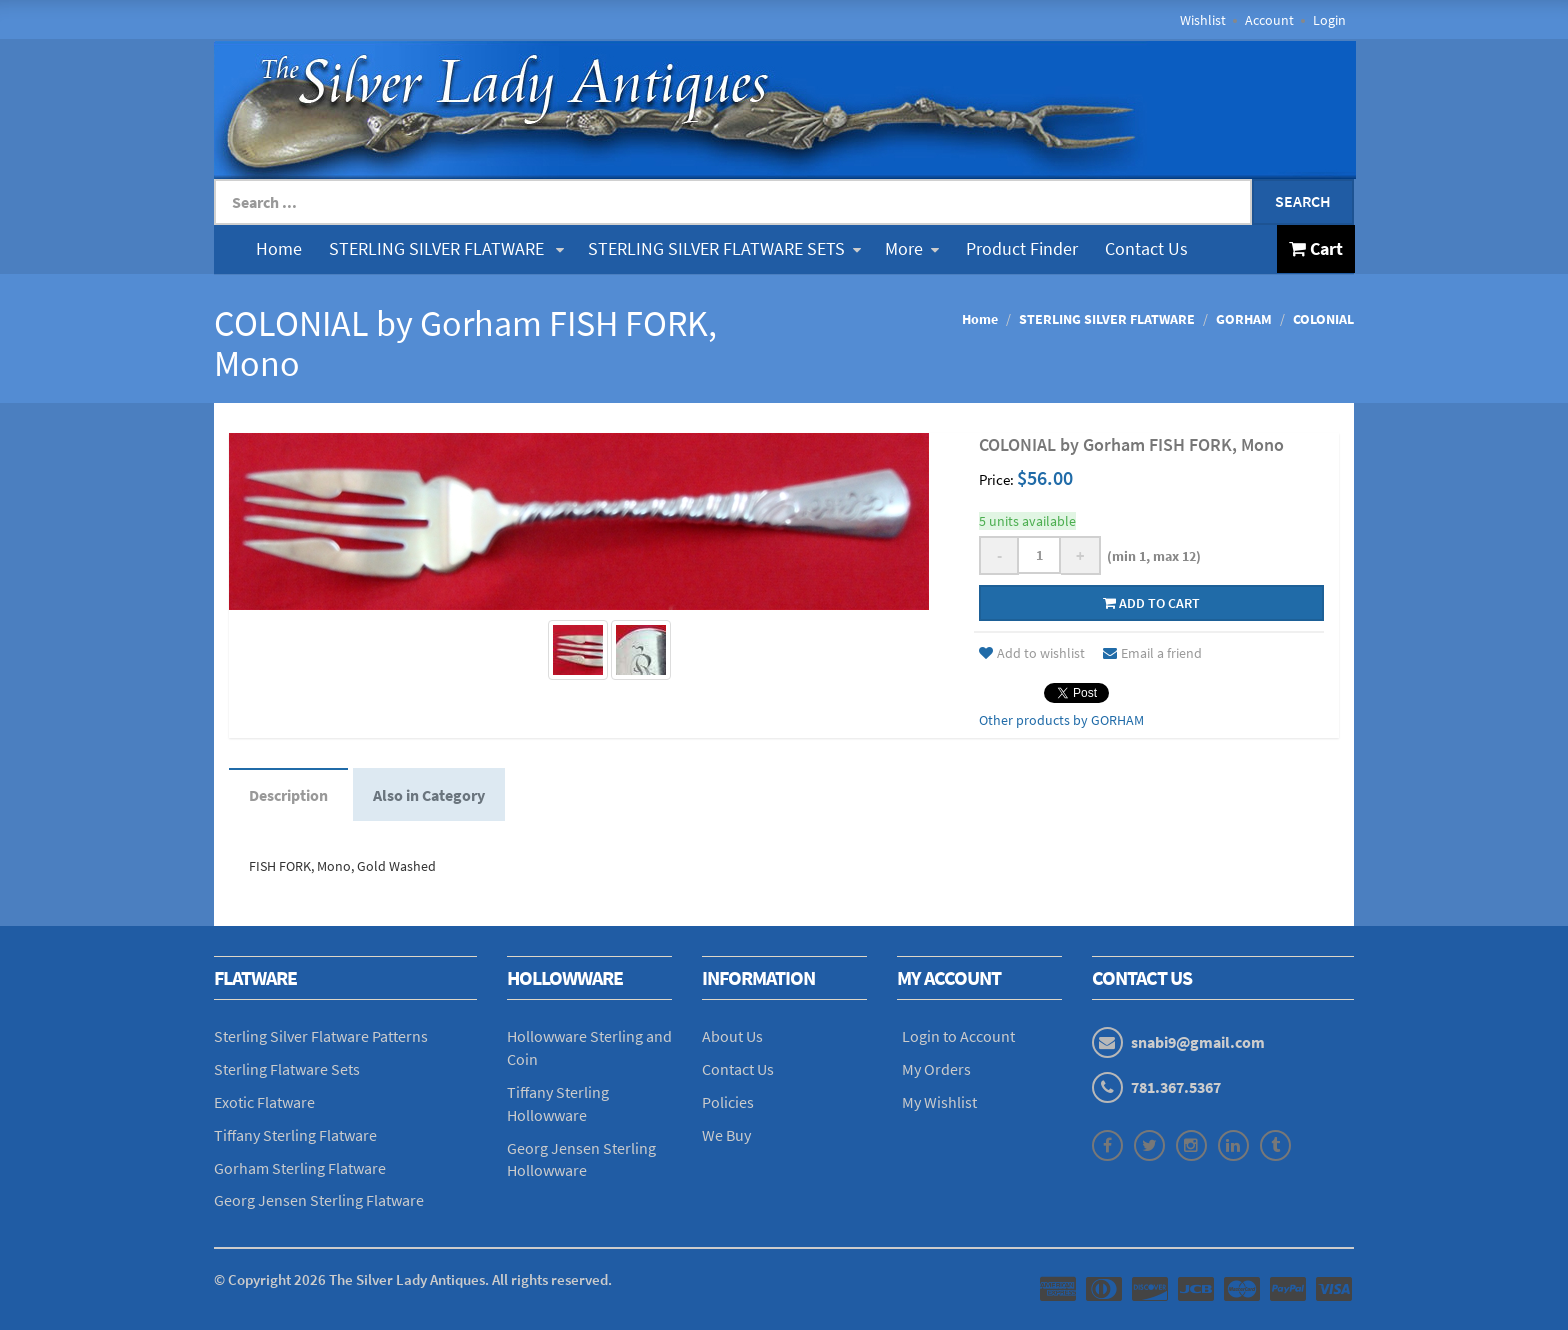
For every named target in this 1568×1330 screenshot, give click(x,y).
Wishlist (1203, 20)
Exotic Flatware (264, 1102)
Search (1303, 201)
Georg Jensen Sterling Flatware (319, 1200)
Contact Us (1146, 248)
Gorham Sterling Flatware (300, 1168)
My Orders (936, 1069)
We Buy (726, 1135)
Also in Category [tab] (429, 795)
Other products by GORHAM (1061, 720)
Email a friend (1152, 653)
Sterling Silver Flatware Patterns (321, 1036)
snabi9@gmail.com (1198, 1042)
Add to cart (1151, 603)
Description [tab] (288, 795)
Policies (728, 1102)
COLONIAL (1323, 319)
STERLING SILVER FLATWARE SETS (724, 248)
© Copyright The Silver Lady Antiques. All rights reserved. (413, 1279)
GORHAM (1244, 319)
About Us (732, 1036)
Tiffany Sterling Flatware (295, 1135)
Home (279, 248)
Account (1269, 20)
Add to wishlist (1032, 653)
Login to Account (958, 1036)
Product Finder (1022, 248)
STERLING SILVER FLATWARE (446, 248)
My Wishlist (939, 1102)
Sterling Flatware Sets (287, 1069)
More (912, 248)
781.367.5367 (1176, 1087)
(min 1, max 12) (1151, 556)
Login (1329, 20)
